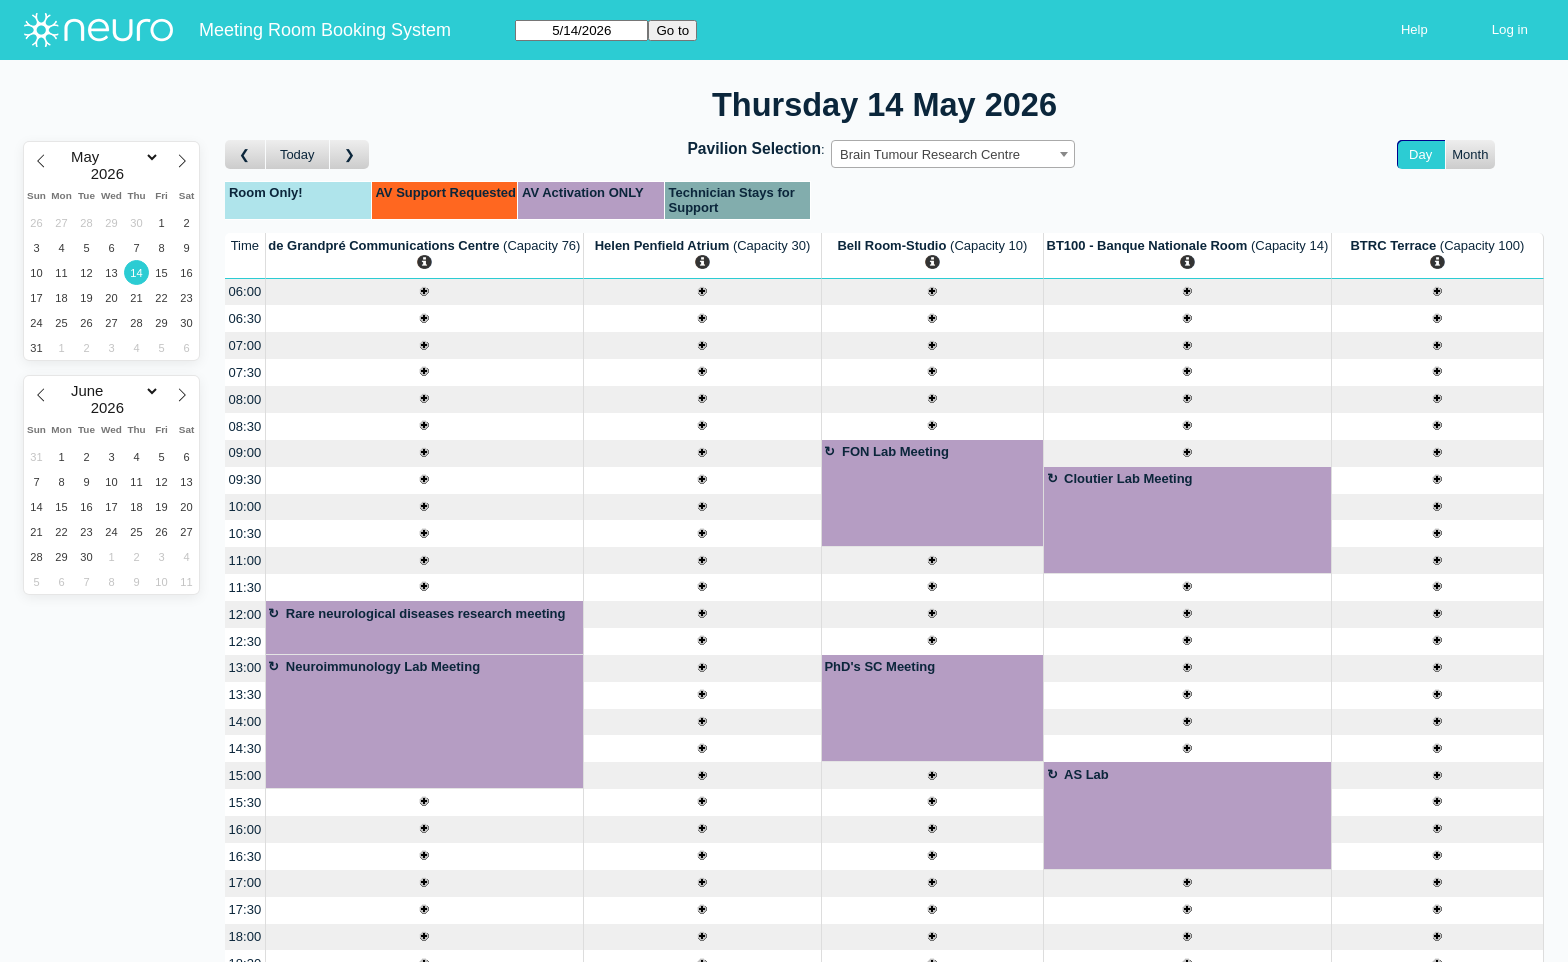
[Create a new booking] (424, 292)
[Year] (112, 174)
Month (1470, 154)
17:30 (245, 909)
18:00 (245, 936)
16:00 (245, 829)
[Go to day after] (350, 154)
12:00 (245, 614)
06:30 (245, 318)
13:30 (245, 694)
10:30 (245, 533)
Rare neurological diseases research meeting (426, 613)
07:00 (245, 345)
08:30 (245, 426)
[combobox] (953, 154)
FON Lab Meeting (895, 451)
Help (1414, 29)
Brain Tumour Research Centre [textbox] (930, 154)
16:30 (245, 856)
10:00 (245, 506)
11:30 (245, 587)
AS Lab (1086, 774)
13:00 (245, 667)
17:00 (245, 882)
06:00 (245, 291)
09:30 (245, 479)
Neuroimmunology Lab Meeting (383, 666)
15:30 (245, 802)
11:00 (245, 560)
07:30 (245, 372)
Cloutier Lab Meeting (1128, 478)
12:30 (245, 641)
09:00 (245, 452)
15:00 (245, 775)
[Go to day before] (245, 154)
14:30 (245, 748)
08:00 (245, 399)
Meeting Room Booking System (325, 30)
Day (1420, 154)
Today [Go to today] (297, 154)
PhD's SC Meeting (879, 666)
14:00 (245, 721)
